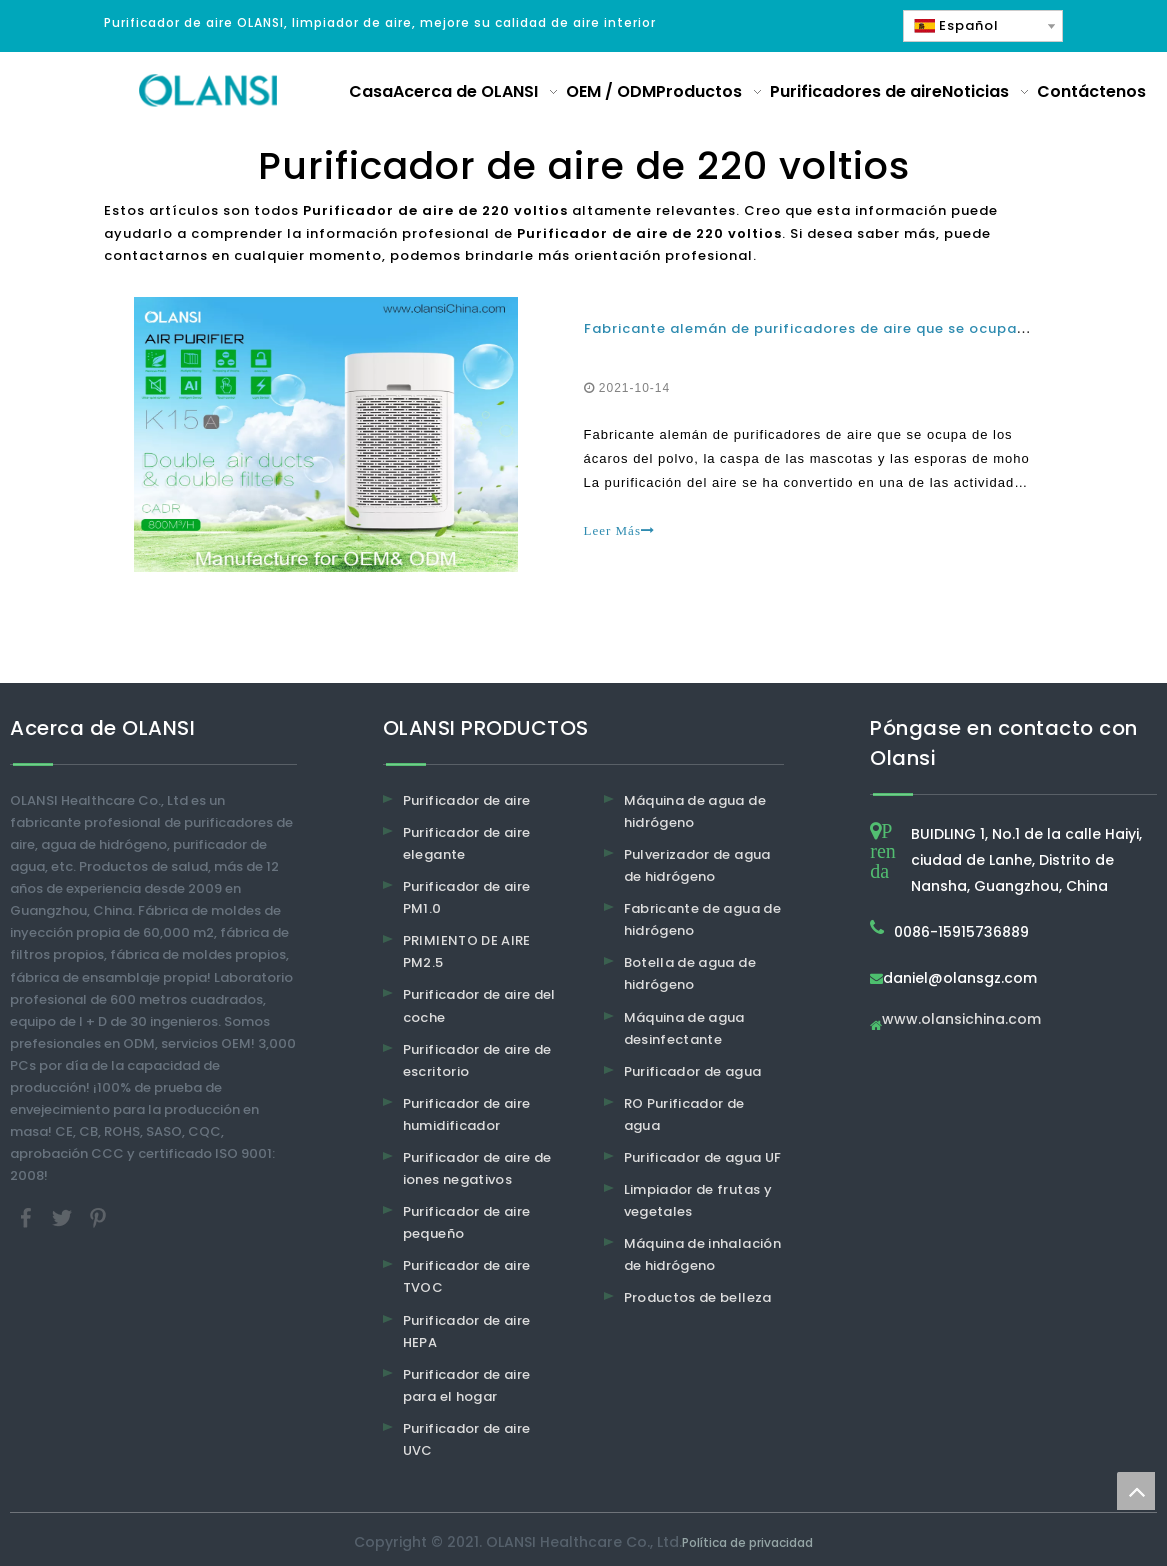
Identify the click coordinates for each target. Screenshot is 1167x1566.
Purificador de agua (693, 1071)
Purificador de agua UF (703, 1157)
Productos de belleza (698, 1297)
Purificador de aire (467, 800)
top (1136, 1491)
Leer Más (619, 530)
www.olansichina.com (961, 1020)
